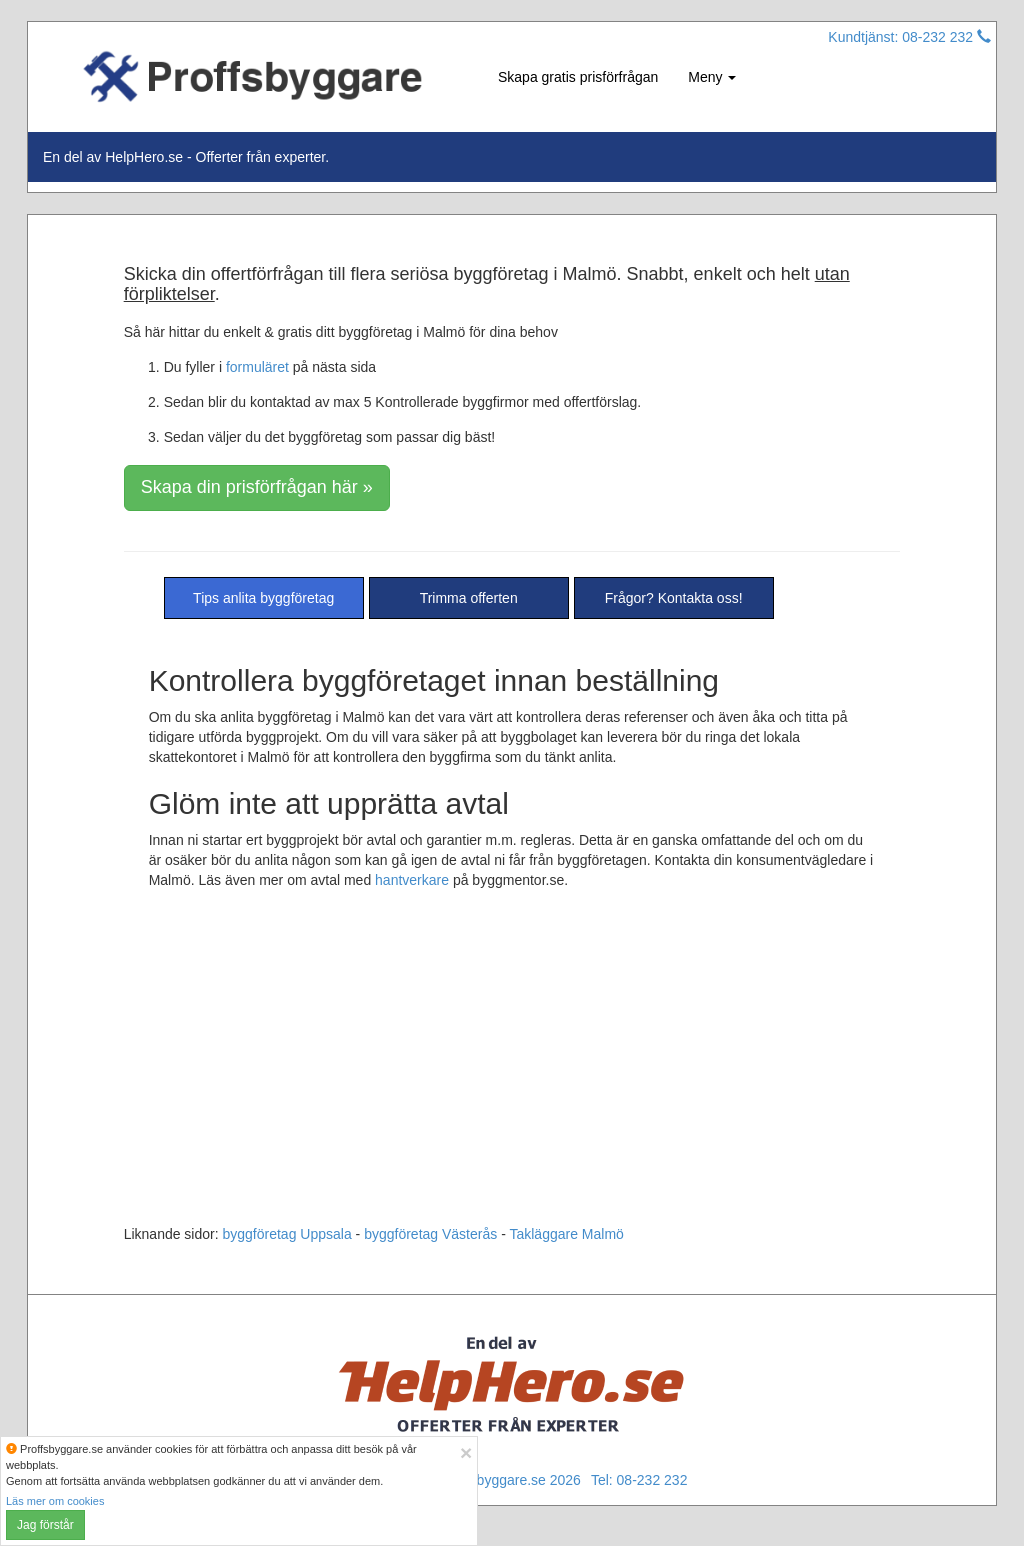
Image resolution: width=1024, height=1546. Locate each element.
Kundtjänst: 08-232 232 (909, 37)
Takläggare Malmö (566, 1234)
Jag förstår (45, 1525)
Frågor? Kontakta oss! (674, 598)
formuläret (257, 367)
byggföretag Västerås (430, 1234)
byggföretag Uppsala (287, 1234)
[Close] (466, 1452)
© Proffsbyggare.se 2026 (503, 1480)
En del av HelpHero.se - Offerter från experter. (186, 157)
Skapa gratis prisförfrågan (578, 77)
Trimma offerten (469, 598)
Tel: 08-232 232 (639, 1480)
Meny (712, 77)
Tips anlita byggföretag (263, 598)
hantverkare (412, 880)
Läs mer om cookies (55, 1501)
